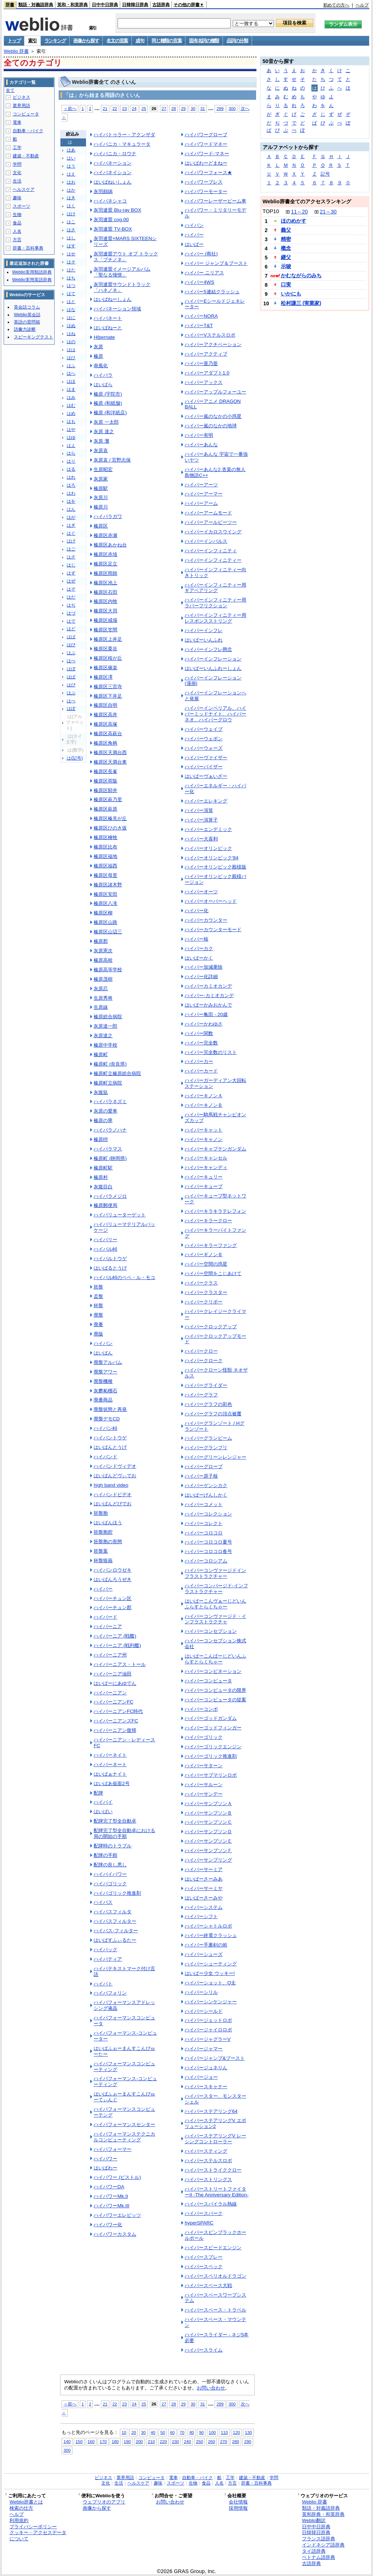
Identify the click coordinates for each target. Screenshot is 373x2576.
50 (162, 2432)
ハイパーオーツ (201, 891)
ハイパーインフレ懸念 (208, 649)
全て (10, 90)
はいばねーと (108, 327)
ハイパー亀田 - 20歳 (206, 1014)
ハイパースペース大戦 (208, 2285)
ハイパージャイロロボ (208, 2029)
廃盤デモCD (106, 1419)
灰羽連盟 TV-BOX (113, 229)
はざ (71, 557)
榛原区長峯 (105, 771)
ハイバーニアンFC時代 (118, 1711)
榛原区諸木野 (108, 884)
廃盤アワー (105, 1372)
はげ (71, 541)
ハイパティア (108, 1959)
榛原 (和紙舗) (108, 403)
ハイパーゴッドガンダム (211, 1718)
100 (212, 2432)
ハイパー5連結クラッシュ (212, 291)
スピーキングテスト (33, 337)
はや (71, 429)
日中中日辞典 (105, 5)
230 (175, 2441)
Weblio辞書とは (26, 2502)
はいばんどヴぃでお (115, 1475)
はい (71, 158)
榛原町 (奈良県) (110, 1064)
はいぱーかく (199, 958)
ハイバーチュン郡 (112, 1607)
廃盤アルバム (108, 1362)
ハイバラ (103, 375)
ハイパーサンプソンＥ (208, 1841)
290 (247, 2441)
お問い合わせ (211, 2388)
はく (71, 205)
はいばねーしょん (112, 299)
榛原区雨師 (105, 573)
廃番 (98, 1324)
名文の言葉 (117, 40)
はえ (71, 174)
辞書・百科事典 (28, 248)
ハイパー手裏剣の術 (206, 1945)
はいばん (103, 1353)
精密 (286, 239)
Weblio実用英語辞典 (31, 279)
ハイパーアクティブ (206, 354)
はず (71, 573)
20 (133, 2432)
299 (219, 108)
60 (172, 2432)
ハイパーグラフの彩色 (208, 1404)
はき (71, 197)
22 (115, 108)
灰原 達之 (104, 431)
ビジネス (21, 97)
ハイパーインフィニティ (211, 550)
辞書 (9, 5)
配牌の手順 (105, 1855)
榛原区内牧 (105, 601)
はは (71, 349)
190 (127, 2441)
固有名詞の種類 (204, 40)
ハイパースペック (204, 2266)
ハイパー (194, 235)
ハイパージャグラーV (208, 2039)
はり (71, 461)
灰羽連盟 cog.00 (111, 219)
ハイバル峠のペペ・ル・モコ (124, 1277)
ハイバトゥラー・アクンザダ (124, 134)
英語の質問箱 (27, 322)
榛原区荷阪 (105, 781)
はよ (71, 445)
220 (163, 2441)
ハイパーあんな (201, 444)
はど (71, 628)
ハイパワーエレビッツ (117, 2215)
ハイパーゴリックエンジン (213, 1746)
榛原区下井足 (108, 696)
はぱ (71, 676)
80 (191, 2432)
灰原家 (101, 479)
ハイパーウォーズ (204, 748)
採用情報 (238, 2508)
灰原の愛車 (105, 1111)
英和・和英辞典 (72, 5)
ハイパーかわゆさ (204, 1024)
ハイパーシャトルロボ (208, 1926)
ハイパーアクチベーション (213, 344)
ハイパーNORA (201, 316)
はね (71, 333)
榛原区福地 (105, 856)
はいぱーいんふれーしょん (213, 668)
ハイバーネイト (110, 1755)
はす (71, 245)
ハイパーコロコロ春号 (208, 1551)
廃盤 (98, 1315)
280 (235, 2441)
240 (187, 2441)
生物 (17, 214)
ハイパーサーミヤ (204, 1888)
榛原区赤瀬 (105, 535)
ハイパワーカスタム (115, 2234)
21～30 (328, 212)
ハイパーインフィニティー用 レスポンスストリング (215, 618)
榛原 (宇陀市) (108, 394)
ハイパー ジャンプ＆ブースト (216, 263)
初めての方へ (336, 5)
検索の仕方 (21, 2508)
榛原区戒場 (105, 620)
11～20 (299, 212)
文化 (17, 172)
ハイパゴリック (110, 1883)
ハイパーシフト (201, 1916)
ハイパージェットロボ (208, 2020)
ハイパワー (105, 2158)
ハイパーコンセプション (211, 1631)
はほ (71, 381)
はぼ (71, 668)
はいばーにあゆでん (115, 1683)
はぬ (71, 325)
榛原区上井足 (108, 639)
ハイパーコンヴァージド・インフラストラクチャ (215, 1619)
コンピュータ (26, 114)
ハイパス (103, 1902)
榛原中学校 (105, 1045)
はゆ (71, 437)
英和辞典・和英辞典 (323, 2514)
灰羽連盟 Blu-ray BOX (117, 210)
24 (134, 108)
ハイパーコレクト (204, 1523)
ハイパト (103, 1984)
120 (236, 2432)
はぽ (71, 708)
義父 (286, 230)
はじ (71, 565)
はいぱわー (105, 2168)
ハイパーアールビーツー (211, 522)
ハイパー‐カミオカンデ (209, 995)
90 (201, 2432)
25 (143, 108)
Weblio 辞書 (16, 51)
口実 (286, 284)
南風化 (101, 365)
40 (153, 2432)
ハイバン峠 (105, 1428)
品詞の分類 (237, 40)
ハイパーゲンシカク (206, 1485)
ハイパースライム (204, 2350)
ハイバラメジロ (110, 1196)
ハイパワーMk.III (111, 2205)
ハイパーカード (201, 1071)
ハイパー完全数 (201, 1043)
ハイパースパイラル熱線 (211, 2204)
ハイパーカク (199, 948)
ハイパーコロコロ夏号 (208, 1542)
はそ (71, 261)
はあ (71, 150)
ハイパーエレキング (206, 801)
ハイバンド (105, 1456)
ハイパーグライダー (206, 1385)
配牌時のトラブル (112, 1845)
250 (199, 2441)
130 (248, 2432)
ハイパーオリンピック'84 (212, 857)
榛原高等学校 (108, 969)
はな (71, 309)
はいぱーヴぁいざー (206, 776)
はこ (71, 221)
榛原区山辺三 (108, 931)
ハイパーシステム (204, 1907)
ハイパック (105, 1949)
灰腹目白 (103, 1186)
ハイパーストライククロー (213, 2170)
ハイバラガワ (108, 516)
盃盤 (98, 1296)
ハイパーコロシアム (206, 1561)
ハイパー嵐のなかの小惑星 (213, 416)
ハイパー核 (196, 939)
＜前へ (69, 108)
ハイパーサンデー (204, 1794)
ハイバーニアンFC (113, 1702)
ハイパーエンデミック (208, 829)
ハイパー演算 (199, 810)
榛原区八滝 (105, 903)
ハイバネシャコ (110, 201)
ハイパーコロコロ (204, 1533)
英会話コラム (27, 307)
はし (71, 237)
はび (71, 644)
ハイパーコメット (204, 1504)
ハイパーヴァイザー (206, 757)
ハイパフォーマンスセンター (124, 2124)
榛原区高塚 (105, 724)
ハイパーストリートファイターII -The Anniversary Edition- (216, 2191)
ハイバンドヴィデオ (115, 1466)
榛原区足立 (105, 563)
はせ (71, 253)
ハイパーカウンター (206, 920)
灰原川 (101, 497)
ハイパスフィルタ (112, 1911)
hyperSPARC (199, 2223)
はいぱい (103, 1811)
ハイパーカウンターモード (213, 929)
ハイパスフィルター (115, 1921)
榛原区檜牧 (105, 837)
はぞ (71, 589)
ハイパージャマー (204, 2048)
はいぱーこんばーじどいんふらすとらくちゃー (215, 1659)
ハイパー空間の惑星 (206, 1264)
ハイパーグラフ (201, 1394)
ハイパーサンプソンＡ (208, 1803)
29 (183, 108)
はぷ (71, 692)
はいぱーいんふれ (204, 640)
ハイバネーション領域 (117, 308)
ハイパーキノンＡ (204, 1095)
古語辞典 (161, 5)
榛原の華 (103, 1120)
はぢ (71, 605)
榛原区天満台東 (110, 762)
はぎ (71, 525)
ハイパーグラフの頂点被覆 (213, 1413)
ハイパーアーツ (201, 484)
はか (71, 190)
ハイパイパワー (110, 1874)
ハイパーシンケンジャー (211, 2001)
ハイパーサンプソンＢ (208, 1813)
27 (164, 108)
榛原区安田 (105, 894)
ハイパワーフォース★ (208, 172)
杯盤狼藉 (103, 1560)
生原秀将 (103, 998)
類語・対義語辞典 (35, 5)
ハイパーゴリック (204, 1737)
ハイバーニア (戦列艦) (117, 1645)
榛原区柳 (103, 912)
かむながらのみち (301, 275)
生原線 (101, 1007)
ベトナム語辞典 (318, 2557)
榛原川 (101, 507)
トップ (14, 40)
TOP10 (271, 211)
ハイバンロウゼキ (112, 1570)
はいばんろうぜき (112, 1579)
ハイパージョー (201, 2077)
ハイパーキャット (204, 1130)
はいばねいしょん (112, 182)
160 (90, 2441)
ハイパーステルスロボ (208, 2160)
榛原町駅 (103, 1168)
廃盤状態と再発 (110, 1409)
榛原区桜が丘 (108, 658)
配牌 (98, 1793)
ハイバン (103, 1343)
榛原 (98, 356)
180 (114, 2441)
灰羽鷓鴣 (103, 191)
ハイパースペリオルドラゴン (215, 2276)
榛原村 (101, 1177)
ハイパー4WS (199, 282)
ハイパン (194, 225)
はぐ (71, 533)
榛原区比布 (105, 847)
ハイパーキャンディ (206, 1167)
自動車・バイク (28, 130)
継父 (286, 257)
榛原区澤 (103, 677)
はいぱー (194, 244)
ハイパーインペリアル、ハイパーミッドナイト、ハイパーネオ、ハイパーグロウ (215, 713)
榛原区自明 (105, 705)
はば (71, 636)
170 (102, 2441)
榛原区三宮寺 (108, 686)
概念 (286, 248)
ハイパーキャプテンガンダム (215, 1149)
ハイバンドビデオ (112, 1494)
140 (66, 2441)
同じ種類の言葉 (166, 40)
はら (71, 453)
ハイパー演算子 (201, 820)
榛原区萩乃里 (108, 799)
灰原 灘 (101, 441)
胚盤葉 (101, 1551)
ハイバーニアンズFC (116, 1721)
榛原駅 (101, 488)
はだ (71, 597)
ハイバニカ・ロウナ (115, 153)
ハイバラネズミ (110, 1101)
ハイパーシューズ (204, 1954)
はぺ (71, 700)
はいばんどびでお (112, 1503)
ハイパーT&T (199, 325)
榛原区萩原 (105, 809)
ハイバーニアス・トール (120, 1664)
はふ (71, 365)
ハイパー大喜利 (201, 839)
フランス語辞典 (318, 2538)
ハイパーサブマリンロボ (211, 1775)
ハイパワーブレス (204, 182)
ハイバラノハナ (110, 1130)
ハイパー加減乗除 (204, 967)
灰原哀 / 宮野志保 (112, 460)
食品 (17, 223)
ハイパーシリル (201, 1992)
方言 (17, 239)
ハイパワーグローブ (206, 134)
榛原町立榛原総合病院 (117, 1073)
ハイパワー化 (108, 2224)
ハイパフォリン (110, 1993)
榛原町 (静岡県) (110, 1158)
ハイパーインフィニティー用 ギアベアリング (215, 587)
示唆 (286, 266)
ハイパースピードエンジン (213, 2247)
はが (71, 517)
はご (71, 549)
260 (211, 2441)
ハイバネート (108, 318)
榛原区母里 (105, 875)
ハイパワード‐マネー (207, 153)
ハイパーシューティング (211, 1964)
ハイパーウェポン (204, 738)
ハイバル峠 (105, 1249)
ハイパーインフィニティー (213, 560)
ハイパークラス (201, 1283)
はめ (71, 413)
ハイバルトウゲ (110, 1258)
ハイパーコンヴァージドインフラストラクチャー (215, 1573)
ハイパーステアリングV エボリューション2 (215, 2123)
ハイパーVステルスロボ (210, 335)
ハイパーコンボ (201, 1709)
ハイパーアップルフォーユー (215, 392)
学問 (17, 164)
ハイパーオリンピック (208, 848)
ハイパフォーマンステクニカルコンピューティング (124, 2136)
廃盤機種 (103, 1381)
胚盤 (98, 1287)
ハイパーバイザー (204, 766)
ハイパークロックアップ (211, 1326)
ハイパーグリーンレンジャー (215, 1457)
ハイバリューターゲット (120, 1215)
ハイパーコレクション (208, 1514)
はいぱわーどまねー (206, 163)
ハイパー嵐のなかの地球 (211, 425)
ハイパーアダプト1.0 (207, 373)
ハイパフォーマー (112, 2149)
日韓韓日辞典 (135, 5)
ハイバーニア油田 (112, 1674)
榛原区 (101, 526)
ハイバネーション (112, 163)
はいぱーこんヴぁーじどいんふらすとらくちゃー (215, 1603)
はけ (71, 213)
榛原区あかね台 (110, 545)
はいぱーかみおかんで (208, 1005)
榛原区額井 (105, 790)
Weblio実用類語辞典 (31, 272)
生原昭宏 (103, 469)
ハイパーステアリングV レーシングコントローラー (215, 2138)
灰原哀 (101, 450)
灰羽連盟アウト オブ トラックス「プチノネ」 (126, 256)
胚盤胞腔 (103, 1532)
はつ (71, 285)
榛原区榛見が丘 (110, 818)
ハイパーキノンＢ (204, 1105)
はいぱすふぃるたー (115, 1940)
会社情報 (238, 2502)
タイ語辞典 (314, 2551)
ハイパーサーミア (204, 1869)
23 (124, 108)
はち (71, 278)
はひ (71, 357)
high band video (111, 1485)
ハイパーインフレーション (213, 659)
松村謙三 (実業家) (301, 303)
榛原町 (101, 1054)
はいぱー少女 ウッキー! (210, 1973)
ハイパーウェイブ (204, 729)
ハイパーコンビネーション (213, 1671)
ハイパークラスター (206, 1292)
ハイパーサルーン (204, 1784)
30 (193, 108)
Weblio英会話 (27, 314)
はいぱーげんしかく (206, 1495)
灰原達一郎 (105, 1026)
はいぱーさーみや (204, 1898)
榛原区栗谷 (105, 648)
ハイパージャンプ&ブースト (215, 2058)
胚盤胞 (101, 1513)
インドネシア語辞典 (323, 2545)
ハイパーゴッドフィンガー (213, 1727)
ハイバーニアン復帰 (115, 1730)
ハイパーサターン (204, 1765)
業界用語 (21, 105)
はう (71, 166)
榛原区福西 (105, 866)
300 (231, 108)
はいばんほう (108, 1522)
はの (71, 341)
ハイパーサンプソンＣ (208, 1822)
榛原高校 (103, 960)
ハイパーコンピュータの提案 (215, 1699)
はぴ (71, 684)
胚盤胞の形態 (108, 1541)
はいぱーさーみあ (204, 1879)
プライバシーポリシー (33, 2526)
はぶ (71, 652)
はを (71, 501)
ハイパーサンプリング (208, 1860)
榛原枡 (101, 1139)
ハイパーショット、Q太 (210, 1982)
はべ (71, 660)
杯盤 (98, 1305)
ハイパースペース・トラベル (215, 2310)
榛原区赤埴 (105, 554)
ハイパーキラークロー (208, 1220)
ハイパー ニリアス (204, 272)
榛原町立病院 (108, 1083)
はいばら (103, 384)
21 (105, 108)
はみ (71, 397)
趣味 (17, 197)
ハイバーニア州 (110, 1655)
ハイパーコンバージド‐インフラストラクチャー (216, 1588)
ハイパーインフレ (204, 630)
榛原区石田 (105, 592)
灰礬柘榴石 (105, 1390)
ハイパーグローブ (204, 1466)
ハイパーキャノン (204, 1139)
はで (71, 621)
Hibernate (104, 337)
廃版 (98, 1334)
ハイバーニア (108, 1626)
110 (224, 2432)
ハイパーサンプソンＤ (208, 1831)
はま (71, 389)
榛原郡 (101, 941)
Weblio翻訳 (314, 2520)
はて (71, 293)
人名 (17, 231)
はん (71, 509)
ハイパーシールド (204, 2011)
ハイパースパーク (204, 2213)
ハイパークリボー (204, 1302)
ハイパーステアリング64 (211, 2111)
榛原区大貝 (105, 610)
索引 (32, 40)
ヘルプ (362, 5)
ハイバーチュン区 (112, 1598)
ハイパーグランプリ (206, 1447)
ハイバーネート (110, 1764)
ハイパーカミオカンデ (208, 986)
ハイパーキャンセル (206, 1158)
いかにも (291, 294)
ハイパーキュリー (204, 1177)
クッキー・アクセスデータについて (37, 2535)
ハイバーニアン (110, 1692)
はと (71, 301)
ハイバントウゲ (110, 1437)
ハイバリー (105, 1239)
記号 (325, 174)
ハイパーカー (199, 1061)
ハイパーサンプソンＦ (208, 1850)
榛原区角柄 (105, 743)
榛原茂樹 (103, 979)
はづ (71, 613)
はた (71, 270)
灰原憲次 (103, 950)
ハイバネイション (112, 172)
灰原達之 (103, 1035)
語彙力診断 (25, 329)
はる (71, 469)
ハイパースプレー (204, 2257)
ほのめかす (293, 221)
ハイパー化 (196, 910)
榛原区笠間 (105, 629)
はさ (71, 229)
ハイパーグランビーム (208, 1438)
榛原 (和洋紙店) (110, 412)
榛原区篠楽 (105, 667)
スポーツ (21, 206)
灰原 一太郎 (106, 422)
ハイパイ (103, 1802)
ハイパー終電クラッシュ (211, 1935)
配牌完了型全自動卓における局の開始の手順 (124, 1833)
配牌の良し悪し (110, 1864)
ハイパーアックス (204, 382)
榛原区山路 (105, 922)
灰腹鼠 (101, 1092)
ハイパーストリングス (208, 2179)
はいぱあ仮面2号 (111, 1783)
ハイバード (105, 1617)
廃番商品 (103, 1400)
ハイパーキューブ (204, 1186)
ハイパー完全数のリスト (211, 1052)
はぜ (71, 581)
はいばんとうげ (110, 1447)
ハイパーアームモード (208, 512)
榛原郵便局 (105, 1205)
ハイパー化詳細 (201, 976)
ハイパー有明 (199, 435)
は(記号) (75, 758)
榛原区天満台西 (110, 752)
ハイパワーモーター (206, 191)
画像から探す (86, 40)
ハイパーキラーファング (211, 1245)
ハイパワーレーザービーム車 (215, 201)
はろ (71, 485)
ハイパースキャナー (206, 2086)
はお (71, 182)
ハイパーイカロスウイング (213, 531)
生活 (17, 181)
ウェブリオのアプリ (104, 2502)
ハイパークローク (204, 1360)
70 (182, 2432)
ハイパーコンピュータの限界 (215, 1690)
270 (223, 2441)
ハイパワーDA (109, 2186)
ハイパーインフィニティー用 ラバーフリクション (215, 602)
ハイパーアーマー (204, 494)
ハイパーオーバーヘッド (211, 901)
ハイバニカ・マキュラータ (122, 144)
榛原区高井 (105, 714)
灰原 (98, 346)
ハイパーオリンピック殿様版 (215, 867)
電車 (17, 122)
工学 (17, 147)
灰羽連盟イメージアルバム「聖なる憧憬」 (122, 272)
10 (124, 2432)
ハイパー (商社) (201, 253)
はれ (71, 477)
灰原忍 (101, 988)
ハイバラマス (108, 1149)
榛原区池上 (105, 582)
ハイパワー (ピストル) (117, 2177)
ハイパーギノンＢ (204, 1254)
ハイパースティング (206, 2151)
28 (173, 108)
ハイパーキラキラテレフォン (215, 1211)
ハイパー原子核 (201, 1476)
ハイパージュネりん (206, 2067)
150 (78, 2441)
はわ (71, 493)
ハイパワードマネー (206, 144)
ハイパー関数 (199, 1033)
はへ (71, 373)
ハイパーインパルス (206, 541)
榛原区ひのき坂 (110, 828)
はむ (71, 405)
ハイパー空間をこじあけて (213, 1273)
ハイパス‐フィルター (116, 1930)
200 (139, 2441)
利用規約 (18, 2520)
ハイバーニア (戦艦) (115, 1636)
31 (202, 108)
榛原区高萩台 (108, 733)
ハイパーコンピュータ (208, 1680)
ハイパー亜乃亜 (201, 363)
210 (151, 2441)
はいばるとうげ (110, 1268)
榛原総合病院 (108, 1016)
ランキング (55, 40)
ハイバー (103, 1589)
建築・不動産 (26, 155)
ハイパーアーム (201, 503)
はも (71, 421)
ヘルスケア (24, 189)
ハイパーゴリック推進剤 (211, 1756)
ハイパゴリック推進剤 (117, 1893)
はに (71, 317)
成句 (140, 40)
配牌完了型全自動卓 (115, 1821)
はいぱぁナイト (110, 1774)
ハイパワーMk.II (111, 2196)
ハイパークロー (201, 1351)
